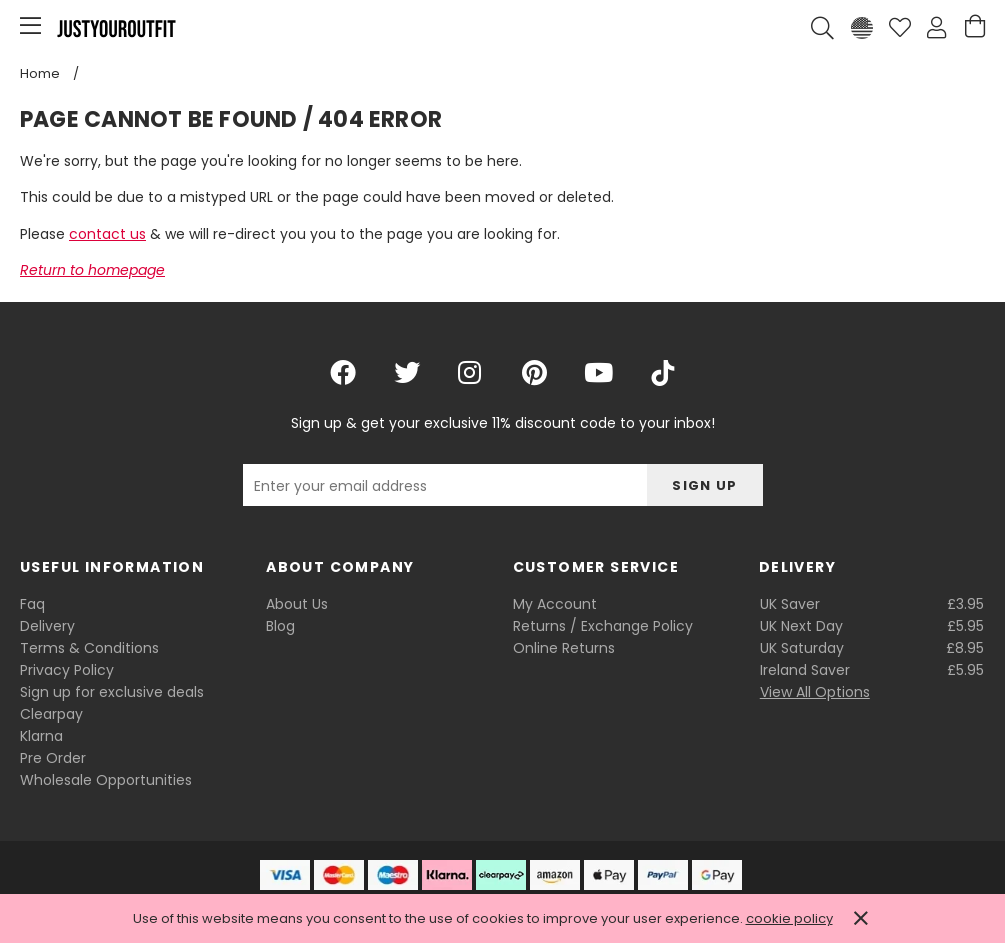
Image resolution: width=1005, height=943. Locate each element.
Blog (280, 626)
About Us (297, 604)
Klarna (41, 736)
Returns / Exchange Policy (603, 626)
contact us (107, 234)
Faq (32, 604)
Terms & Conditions (89, 648)
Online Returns (564, 648)
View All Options (815, 692)
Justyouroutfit (116, 28)
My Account (555, 604)
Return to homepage (92, 270)
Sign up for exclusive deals (112, 692)
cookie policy (789, 918)
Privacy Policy (67, 670)
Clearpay (51, 714)
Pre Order (53, 758)
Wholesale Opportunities (106, 780)
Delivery (47, 626)
